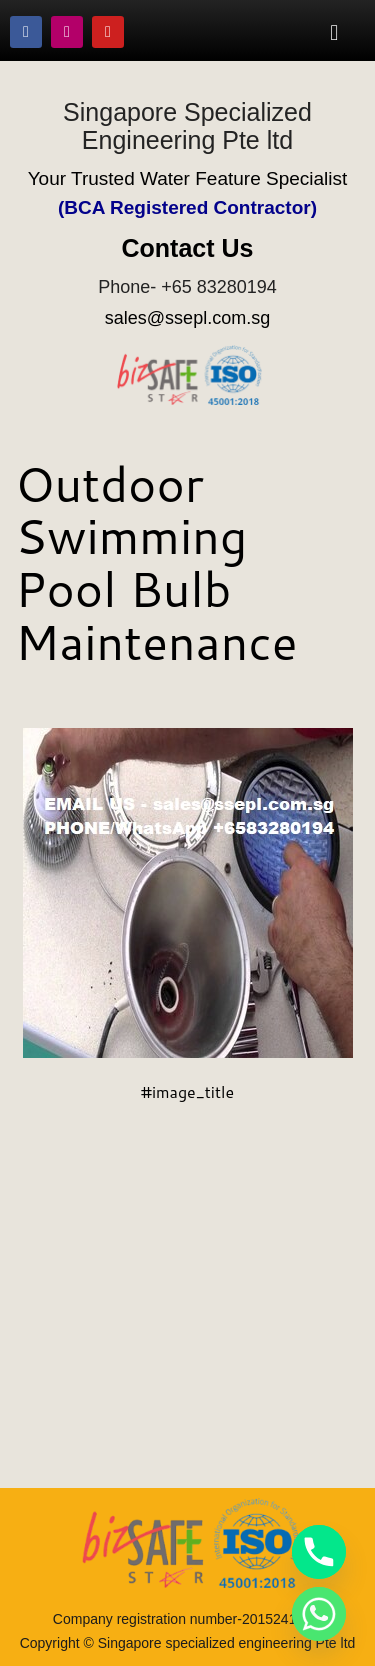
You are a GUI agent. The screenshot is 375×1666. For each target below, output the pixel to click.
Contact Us (188, 248)
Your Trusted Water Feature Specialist (188, 178)
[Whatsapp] (319, 1614)
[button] (334, 32)
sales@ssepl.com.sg (187, 318)
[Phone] (319, 1552)
